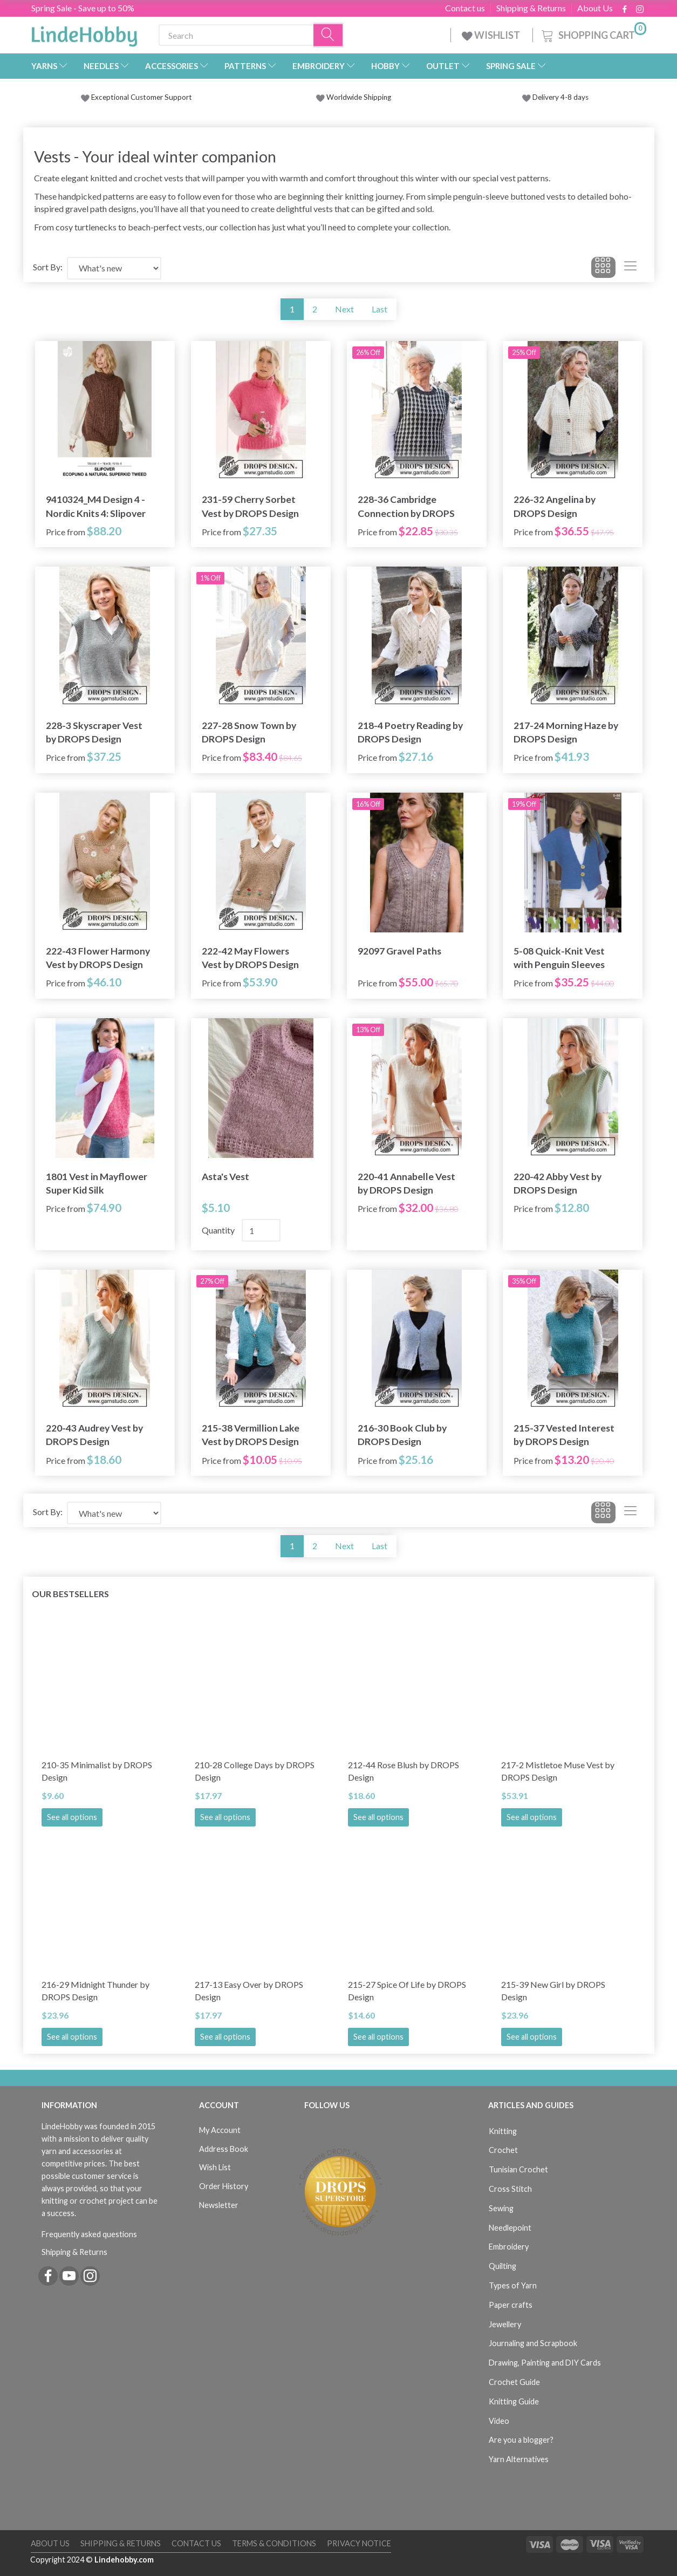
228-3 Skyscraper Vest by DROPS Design (94, 732)
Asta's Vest (225, 1176)
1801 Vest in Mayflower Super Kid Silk (96, 1183)
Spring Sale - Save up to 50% (82, 8)
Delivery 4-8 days (555, 97)
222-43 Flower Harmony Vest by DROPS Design (98, 957)
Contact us (465, 8)
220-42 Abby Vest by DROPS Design (557, 1183)
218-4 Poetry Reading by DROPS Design (410, 732)
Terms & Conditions (274, 2543)
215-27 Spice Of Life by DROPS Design (407, 1990)
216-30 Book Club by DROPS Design (402, 1434)
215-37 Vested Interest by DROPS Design (564, 1434)
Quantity (219, 1230)
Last (379, 309)
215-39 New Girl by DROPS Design (553, 1990)
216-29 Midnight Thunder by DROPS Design (95, 1990)
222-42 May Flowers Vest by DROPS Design (250, 957)
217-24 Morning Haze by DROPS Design (566, 732)
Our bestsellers (70, 1594)
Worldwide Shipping (353, 97)
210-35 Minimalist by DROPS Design (97, 1771)
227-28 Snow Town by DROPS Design (249, 732)
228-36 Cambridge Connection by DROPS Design (406, 506)
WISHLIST (492, 35)
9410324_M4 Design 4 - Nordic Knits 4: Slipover (96, 506)
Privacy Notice (359, 2543)
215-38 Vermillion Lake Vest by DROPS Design (250, 1434)
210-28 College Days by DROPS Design (254, 1771)
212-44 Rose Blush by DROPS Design (403, 1771)
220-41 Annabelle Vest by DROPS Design (406, 1183)
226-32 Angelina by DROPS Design (555, 506)
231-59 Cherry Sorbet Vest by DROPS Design (250, 506)
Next (344, 309)
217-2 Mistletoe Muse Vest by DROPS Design (557, 1771)
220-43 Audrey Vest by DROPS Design (94, 1434)
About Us (595, 8)
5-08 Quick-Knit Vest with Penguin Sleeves (559, 957)
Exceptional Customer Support (141, 97)
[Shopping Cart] (593, 33)
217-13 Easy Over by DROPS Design (249, 1990)
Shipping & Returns (531, 8)
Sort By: (48, 267)
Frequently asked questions (89, 2234)
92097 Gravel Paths (399, 951)
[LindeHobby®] (84, 33)
